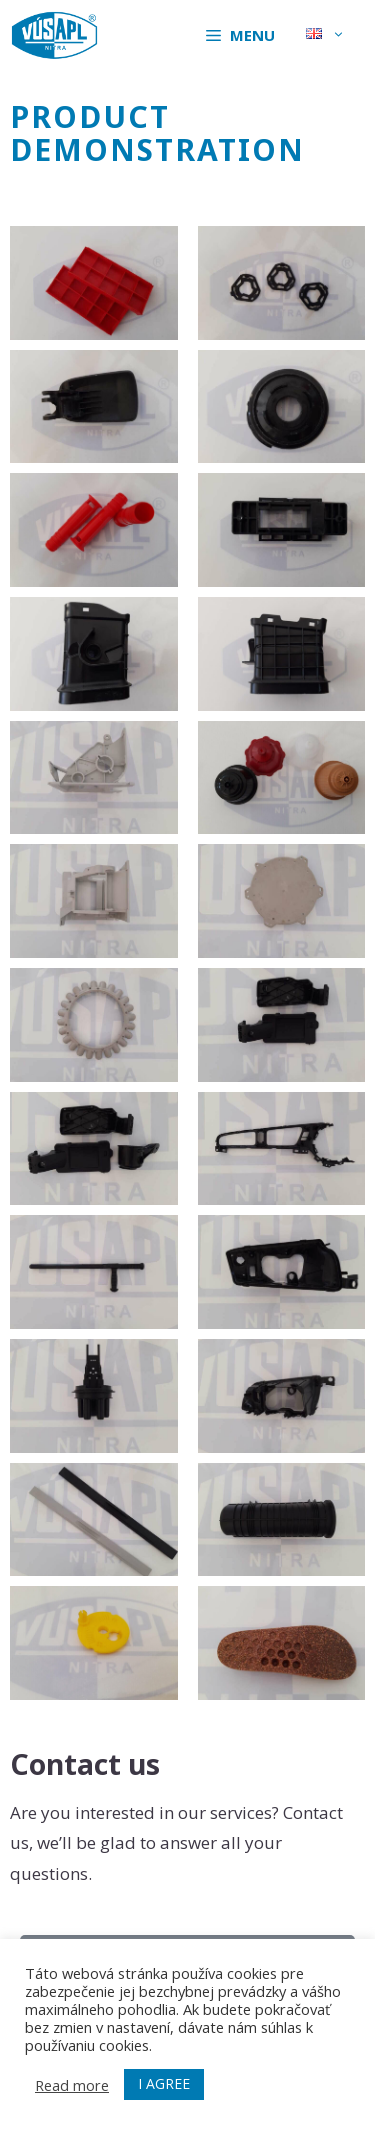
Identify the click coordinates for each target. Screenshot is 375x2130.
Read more (72, 2085)
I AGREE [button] (164, 2083)
